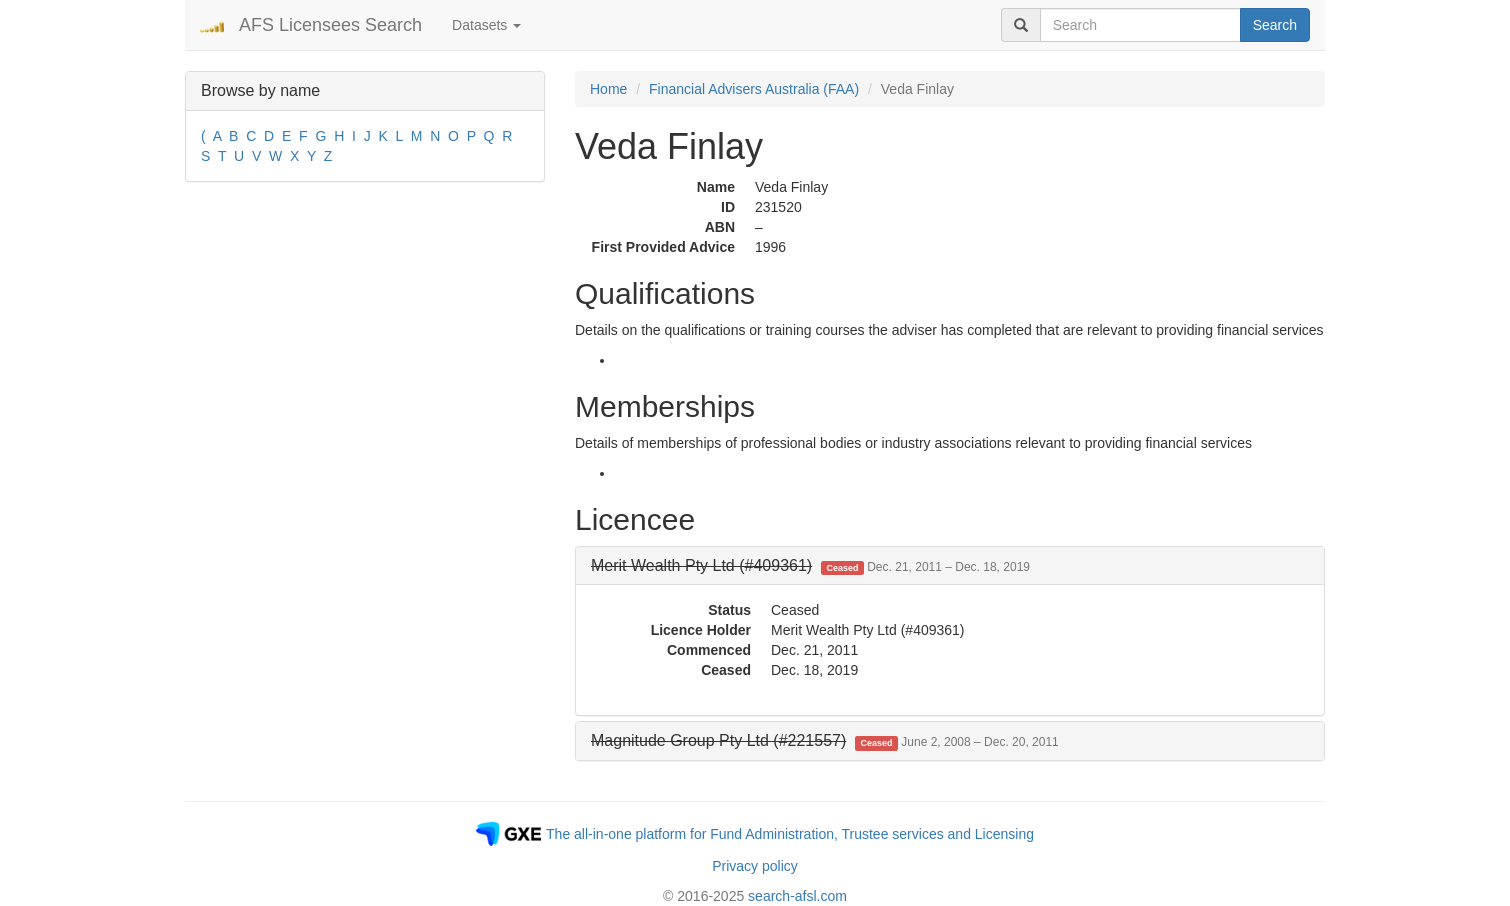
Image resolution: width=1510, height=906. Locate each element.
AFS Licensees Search (330, 25)
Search (1275, 25)
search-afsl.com (797, 896)
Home (608, 89)
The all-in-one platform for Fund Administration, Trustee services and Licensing (790, 834)
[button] (810, 565)
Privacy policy (755, 866)
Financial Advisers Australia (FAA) (754, 89)
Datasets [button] (486, 25)
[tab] (950, 566)
